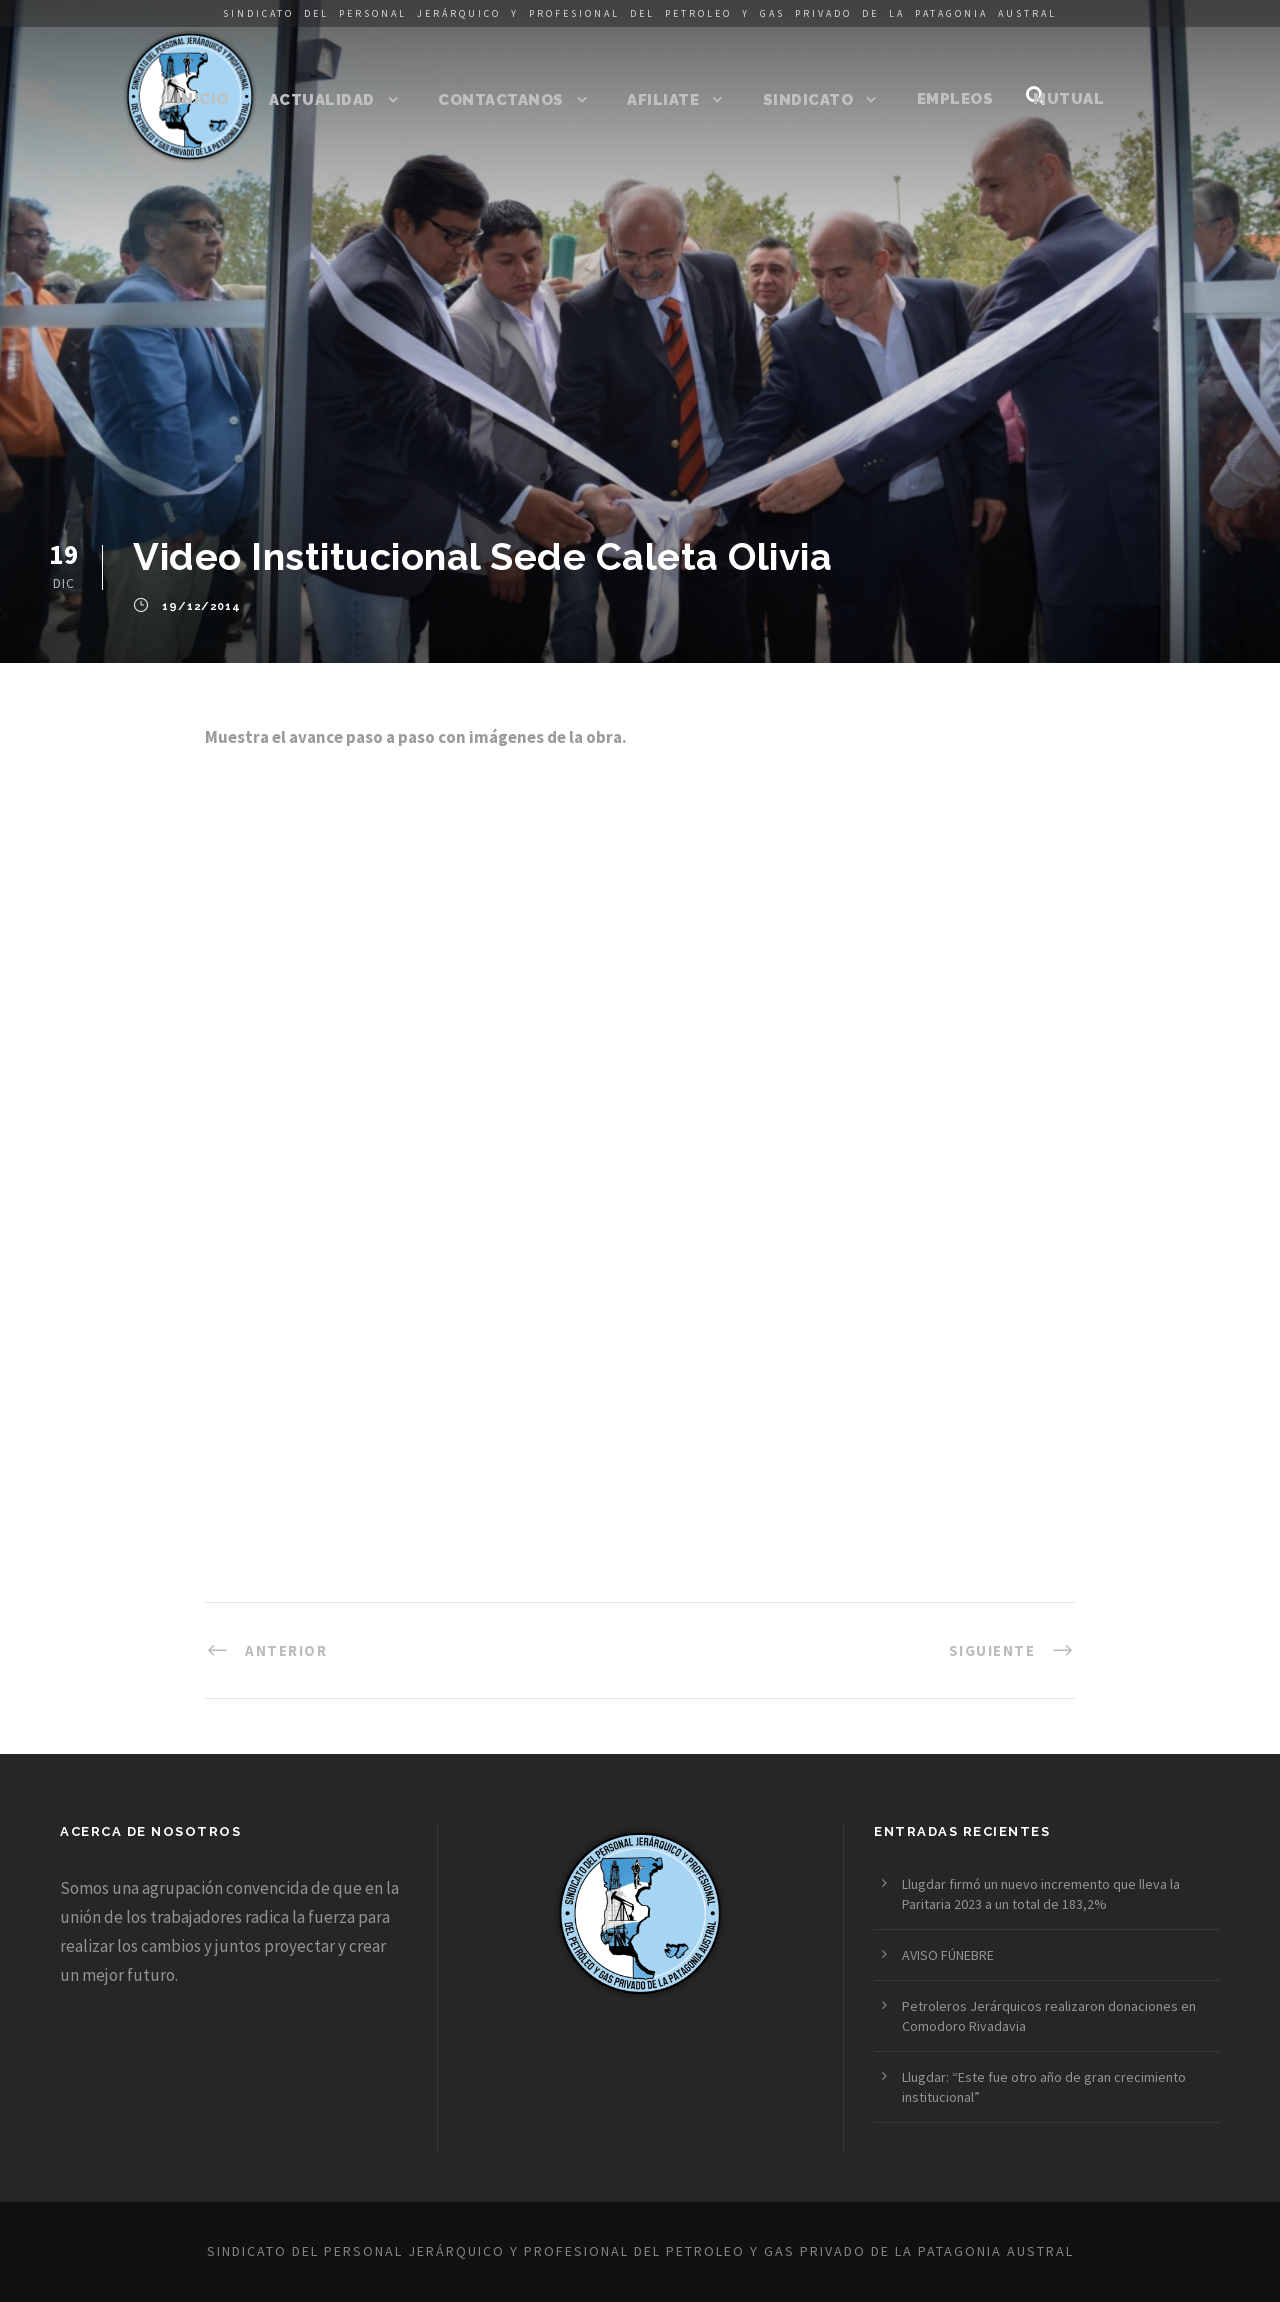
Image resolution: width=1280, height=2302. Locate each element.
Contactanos (501, 100)
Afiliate (663, 100)
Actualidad (322, 100)
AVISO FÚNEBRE (948, 1955)
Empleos (955, 99)
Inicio (202, 99)
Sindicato (808, 100)
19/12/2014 (201, 607)
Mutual (1068, 99)
